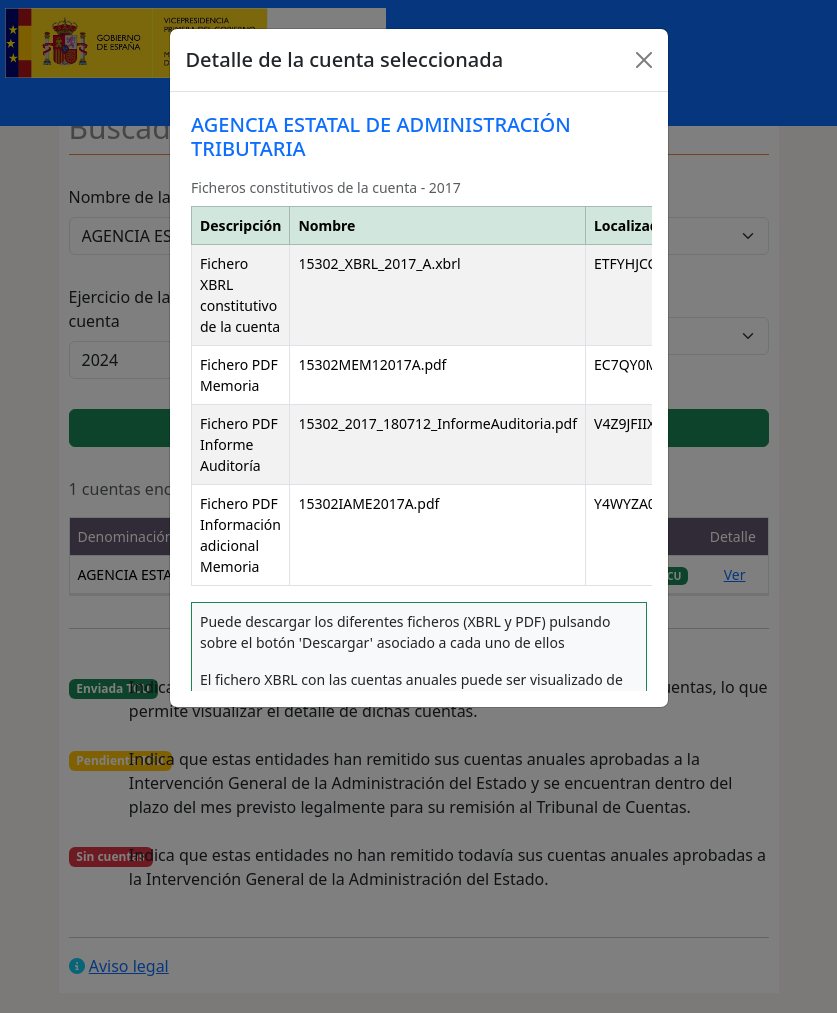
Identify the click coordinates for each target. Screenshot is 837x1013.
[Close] (644, 60)
